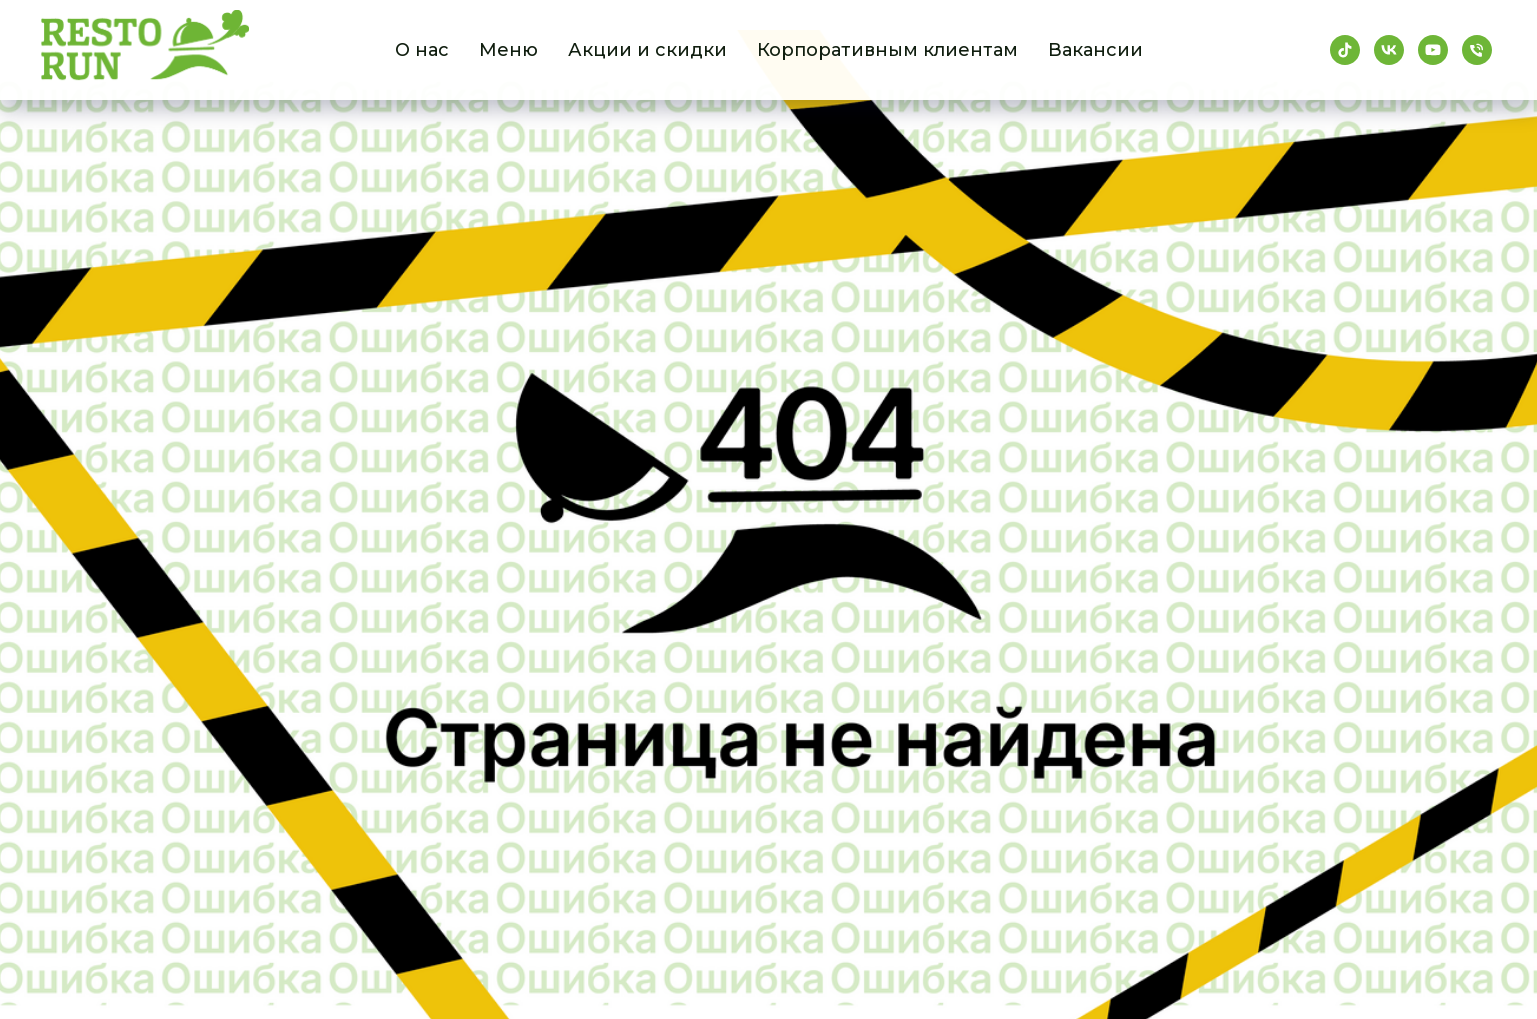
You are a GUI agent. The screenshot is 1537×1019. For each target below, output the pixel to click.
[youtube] (1433, 50)
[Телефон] (1477, 50)
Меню (508, 50)
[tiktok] (1345, 50)
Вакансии (1095, 50)
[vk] (1389, 50)
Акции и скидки (647, 50)
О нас (422, 50)
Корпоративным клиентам (887, 50)
